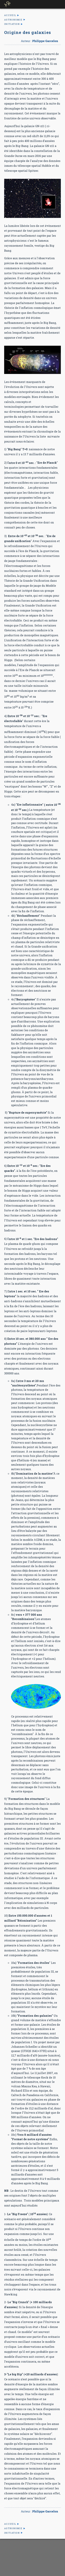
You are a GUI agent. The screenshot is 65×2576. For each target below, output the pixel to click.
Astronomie (13, 19)
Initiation (12, 24)
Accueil (10, 15)
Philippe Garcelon (45, 41)
